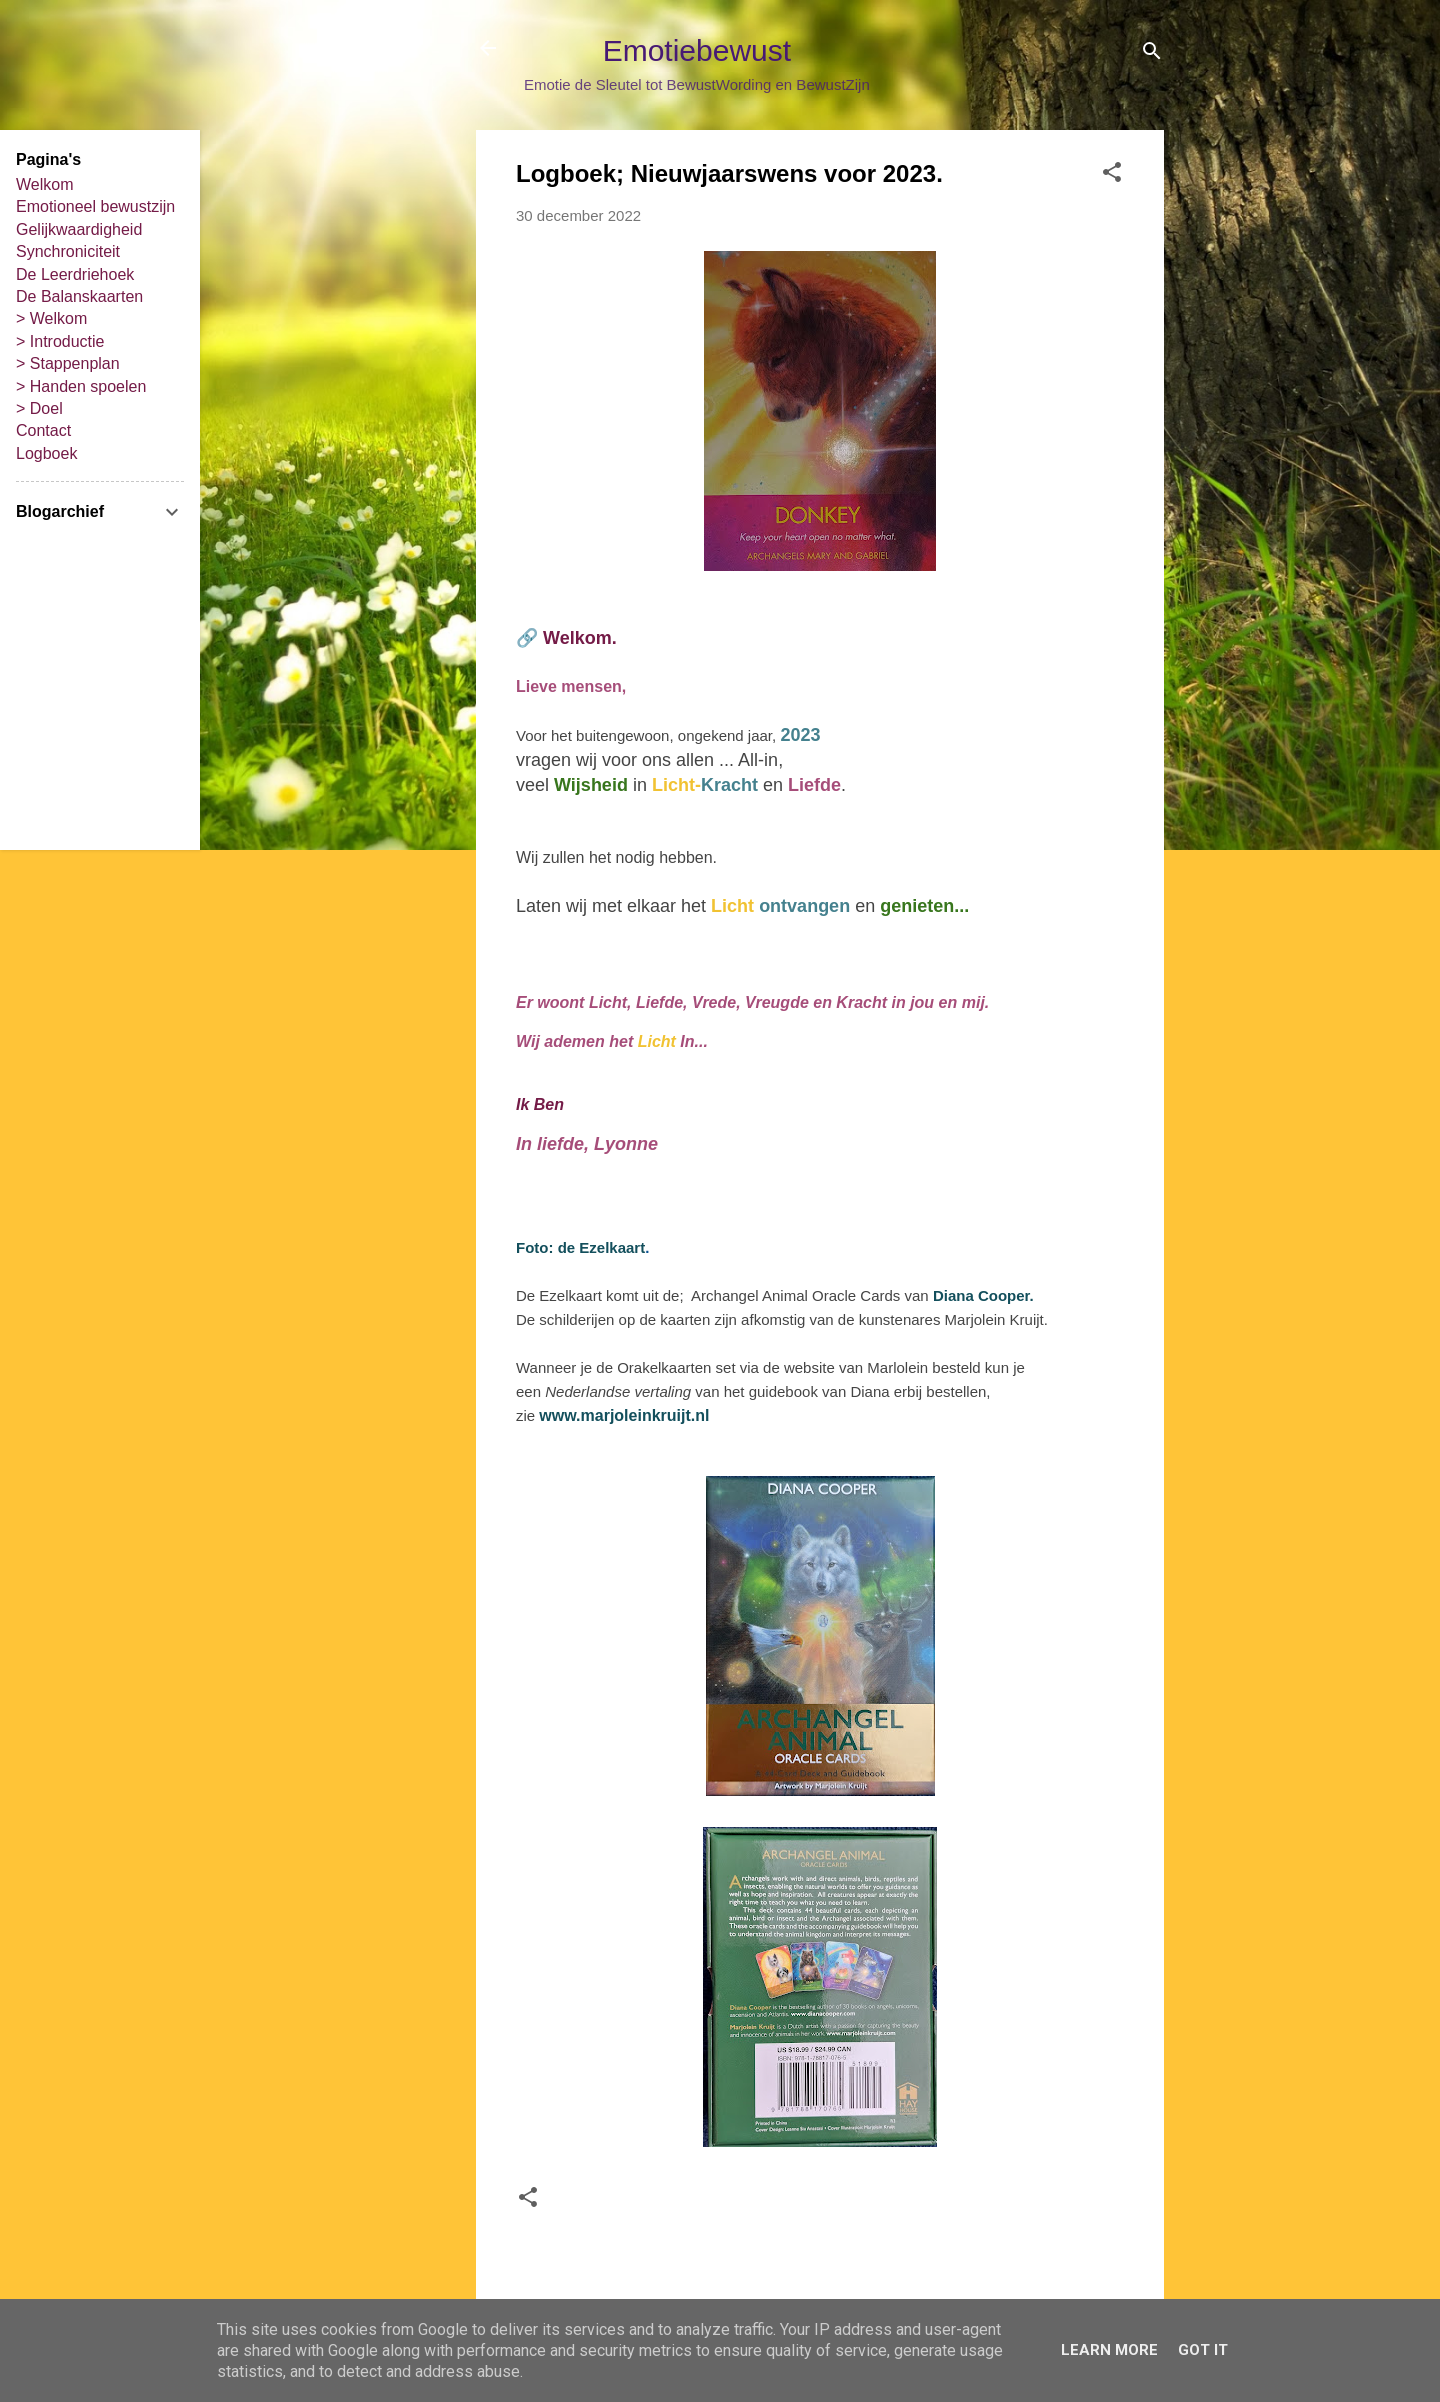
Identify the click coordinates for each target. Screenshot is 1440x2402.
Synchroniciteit (68, 251)
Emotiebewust (697, 50)
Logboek (46, 453)
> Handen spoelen (81, 386)
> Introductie (60, 341)
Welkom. (580, 638)
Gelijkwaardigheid (79, 229)
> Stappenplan (68, 363)
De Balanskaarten (79, 296)
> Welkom (51, 318)
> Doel (39, 408)
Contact (43, 430)
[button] (1112, 175)
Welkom (45, 184)
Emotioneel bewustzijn (95, 206)
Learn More (1109, 2350)
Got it (1203, 2350)
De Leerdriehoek (75, 274)
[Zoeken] (1152, 54)
